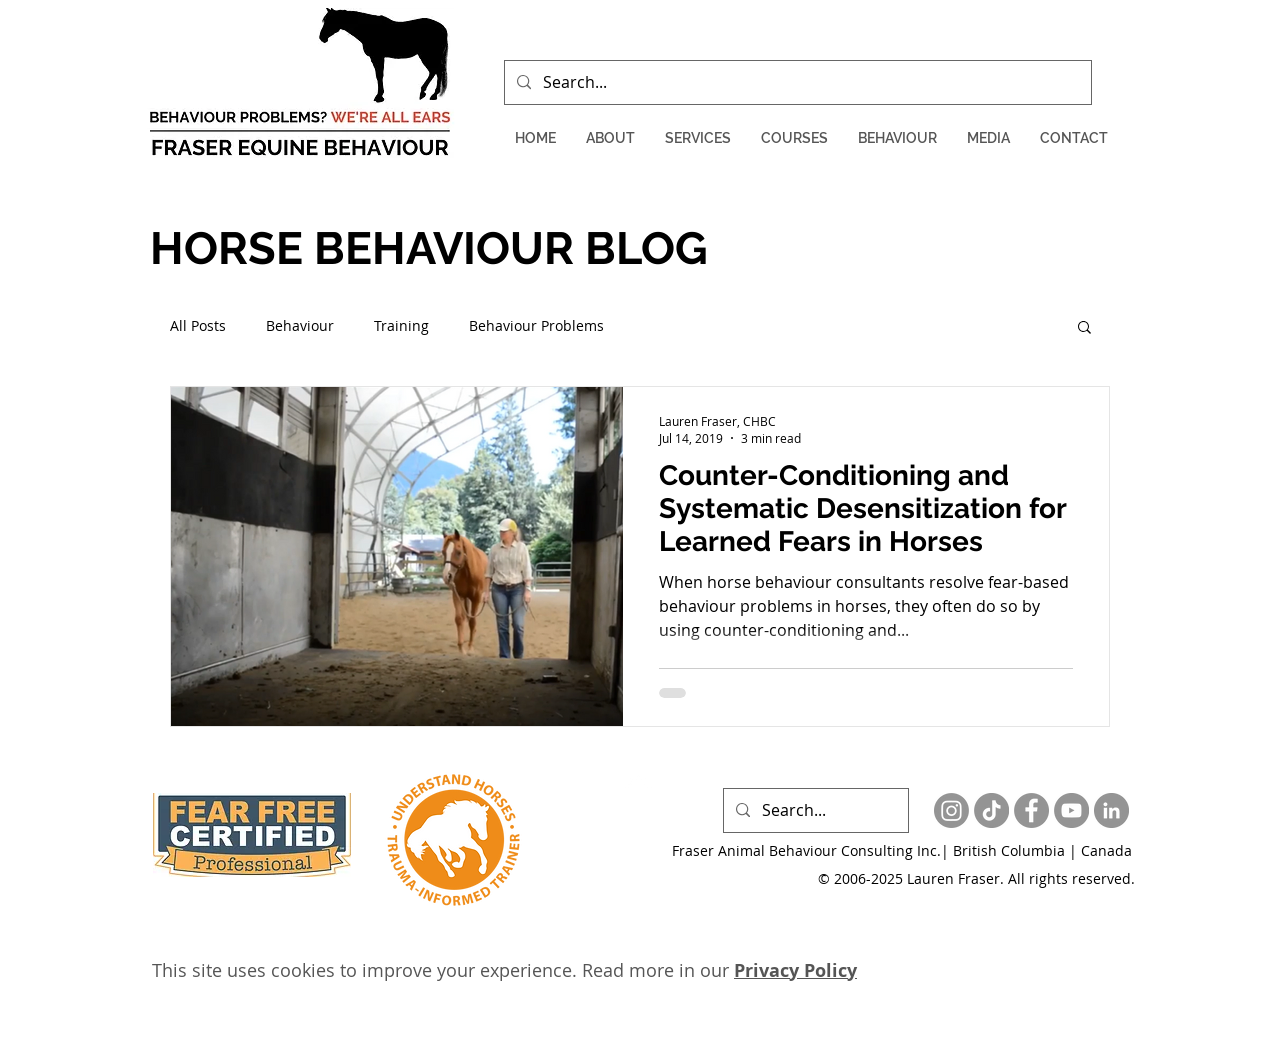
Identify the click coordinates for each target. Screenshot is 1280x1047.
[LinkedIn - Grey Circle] (1111, 810)
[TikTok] (991, 810)
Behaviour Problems (536, 325)
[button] (610, 138)
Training (401, 325)
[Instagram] (951, 810)
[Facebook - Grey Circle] (1031, 810)
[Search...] (796, 82)
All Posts (198, 325)
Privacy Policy (795, 970)
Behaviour (300, 325)
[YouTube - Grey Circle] (1071, 810)
